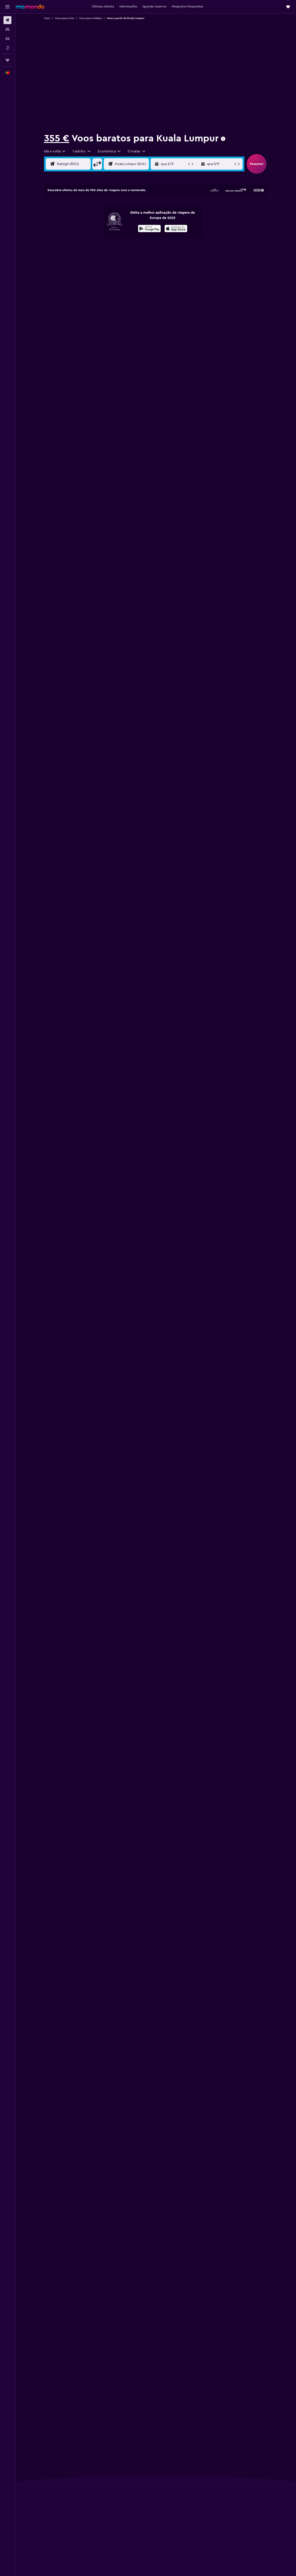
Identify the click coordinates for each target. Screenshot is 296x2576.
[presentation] (223, 138)
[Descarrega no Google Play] (149, 229)
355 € (56, 138)
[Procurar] (7, 29)
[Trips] (7, 60)
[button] (7, 7)
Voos (47, 18)
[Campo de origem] (77, 164)
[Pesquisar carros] (7, 38)
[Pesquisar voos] (7, 20)
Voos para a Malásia (90, 18)
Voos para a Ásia (64, 18)
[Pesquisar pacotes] (7, 47)
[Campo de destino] (135, 164)
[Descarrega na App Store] (175, 229)
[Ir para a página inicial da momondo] (30, 6)
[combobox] (55, 151)
